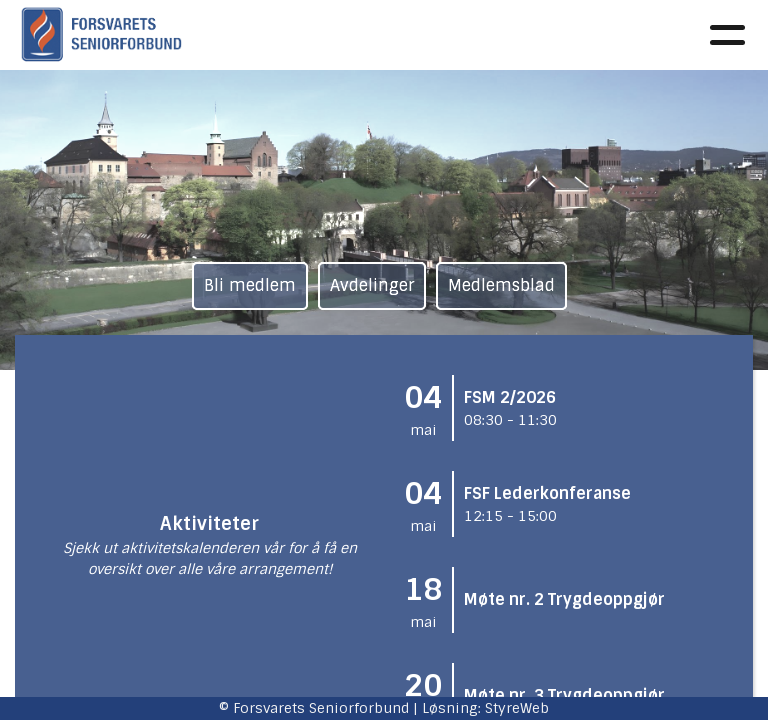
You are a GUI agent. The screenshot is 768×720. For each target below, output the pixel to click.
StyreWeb (517, 708)
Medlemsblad (501, 285)
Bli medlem (250, 285)
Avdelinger (372, 285)
